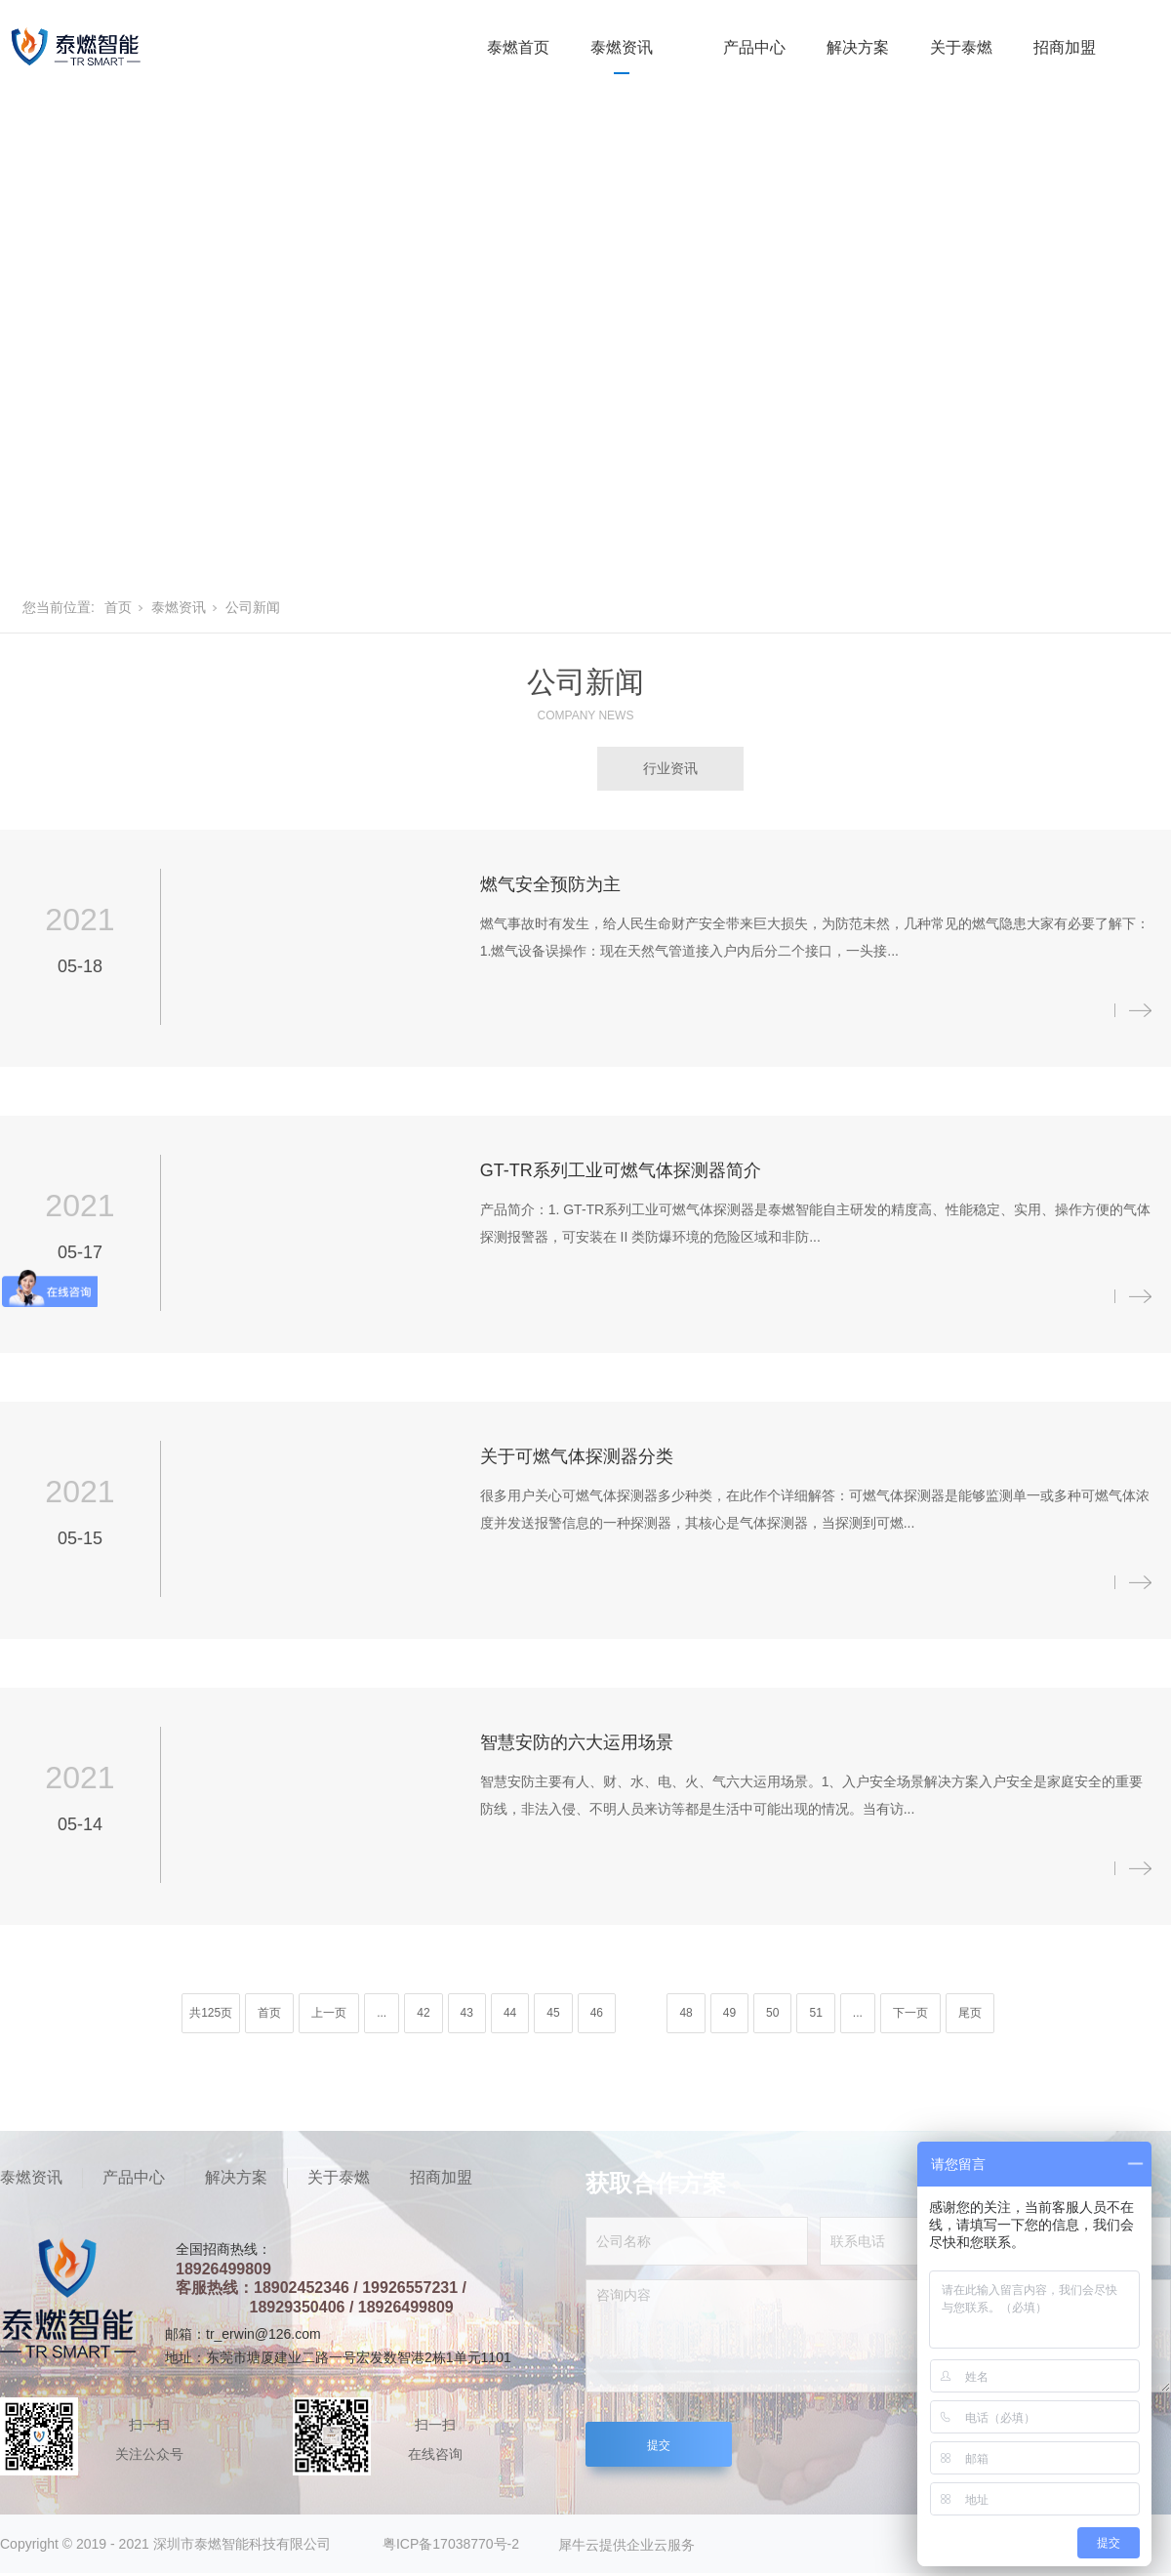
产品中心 (754, 47)
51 (815, 2013)
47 (638, 2013)
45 (552, 2013)
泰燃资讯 (621, 47)
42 (423, 2013)
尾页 (970, 2013)
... (381, 2013)
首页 (118, 607)
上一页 (328, 2013)
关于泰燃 (961, 47)
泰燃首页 (518, 47)
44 (510, 2013)
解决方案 (858, 47)
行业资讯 (670, 768)
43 (467, 2013)
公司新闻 (252, 607)
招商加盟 (1064, 47)
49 (729, 2013)
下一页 (910, 2013)
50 (772, 2013)
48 (685, 2013)
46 (596, 2013)
